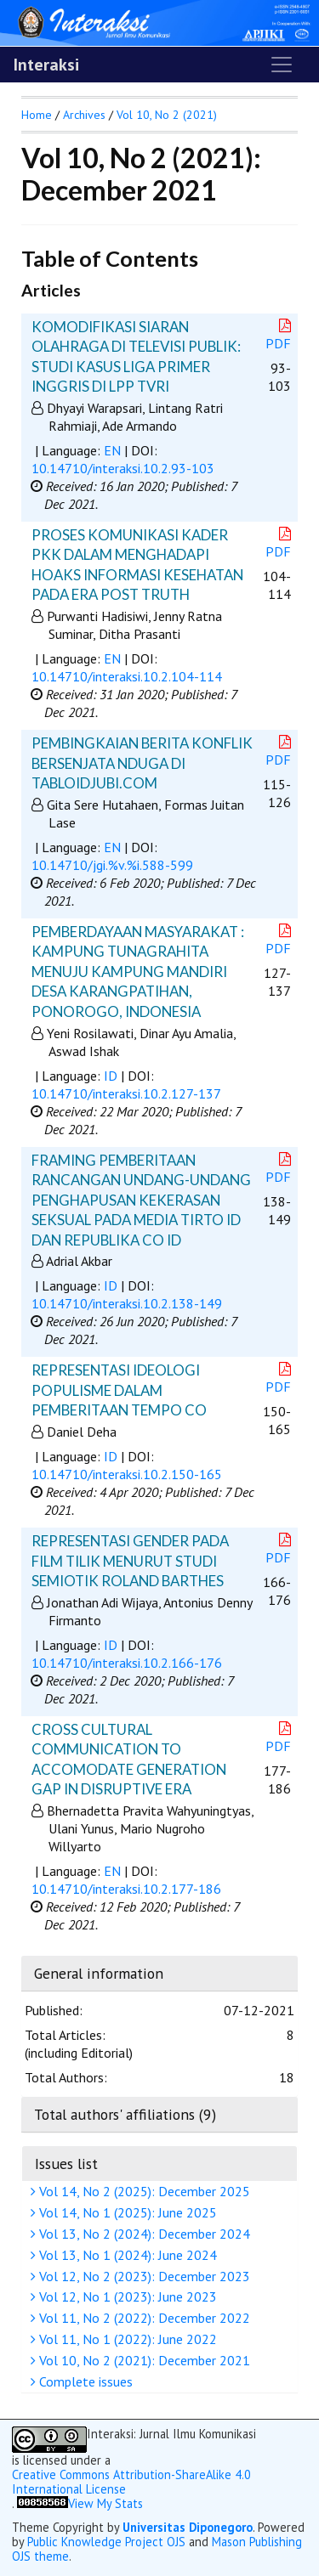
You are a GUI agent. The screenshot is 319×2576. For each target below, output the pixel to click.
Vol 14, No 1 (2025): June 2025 (126, 2212)
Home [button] (36, 114)
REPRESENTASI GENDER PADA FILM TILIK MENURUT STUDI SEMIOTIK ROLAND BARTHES (130, 1561)
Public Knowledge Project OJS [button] (106, 2542)
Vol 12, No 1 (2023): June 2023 (126, 2296)
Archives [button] (84, 114)
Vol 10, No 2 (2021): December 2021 (142, 2360)
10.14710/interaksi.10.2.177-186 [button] (126, 1888)
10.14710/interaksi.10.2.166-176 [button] (126, 1662)
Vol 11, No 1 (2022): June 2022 (126, 2338)
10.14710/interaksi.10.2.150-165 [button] (126, 1474)
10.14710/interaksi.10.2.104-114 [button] (126, 676)
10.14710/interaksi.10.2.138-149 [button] (126, 1303)
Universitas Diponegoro (187, 2527)
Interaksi (46, 65)
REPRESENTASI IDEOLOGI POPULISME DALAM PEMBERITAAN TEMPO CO (119, 1390)
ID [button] (110, 1075)
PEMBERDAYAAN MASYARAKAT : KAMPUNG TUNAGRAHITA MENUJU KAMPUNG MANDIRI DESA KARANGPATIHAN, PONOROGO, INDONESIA (137, 971)
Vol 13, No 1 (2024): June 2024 (126, 2254)
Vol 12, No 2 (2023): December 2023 (142, 2276)
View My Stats (105, 2503)
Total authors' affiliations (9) (125, 2114)
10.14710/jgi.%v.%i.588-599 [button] (112, 864)
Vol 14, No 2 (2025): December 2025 (142, 2191)
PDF (279, 335)
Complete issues (84, 2381)
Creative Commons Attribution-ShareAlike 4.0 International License (131, 2482)
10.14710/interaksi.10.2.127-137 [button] (126, 1093)
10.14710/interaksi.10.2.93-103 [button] (122, 468)
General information (98, 1973)
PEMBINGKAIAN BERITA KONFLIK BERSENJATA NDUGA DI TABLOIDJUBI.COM (142, 763)
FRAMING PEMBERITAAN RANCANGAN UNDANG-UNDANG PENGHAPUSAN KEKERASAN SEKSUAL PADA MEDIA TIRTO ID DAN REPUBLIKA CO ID (141, 1200)
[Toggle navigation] (281, 65)
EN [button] (112, 450)
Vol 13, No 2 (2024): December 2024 (142, 2233)
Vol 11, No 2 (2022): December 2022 (142, 2317)
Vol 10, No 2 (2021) (167, 114)
